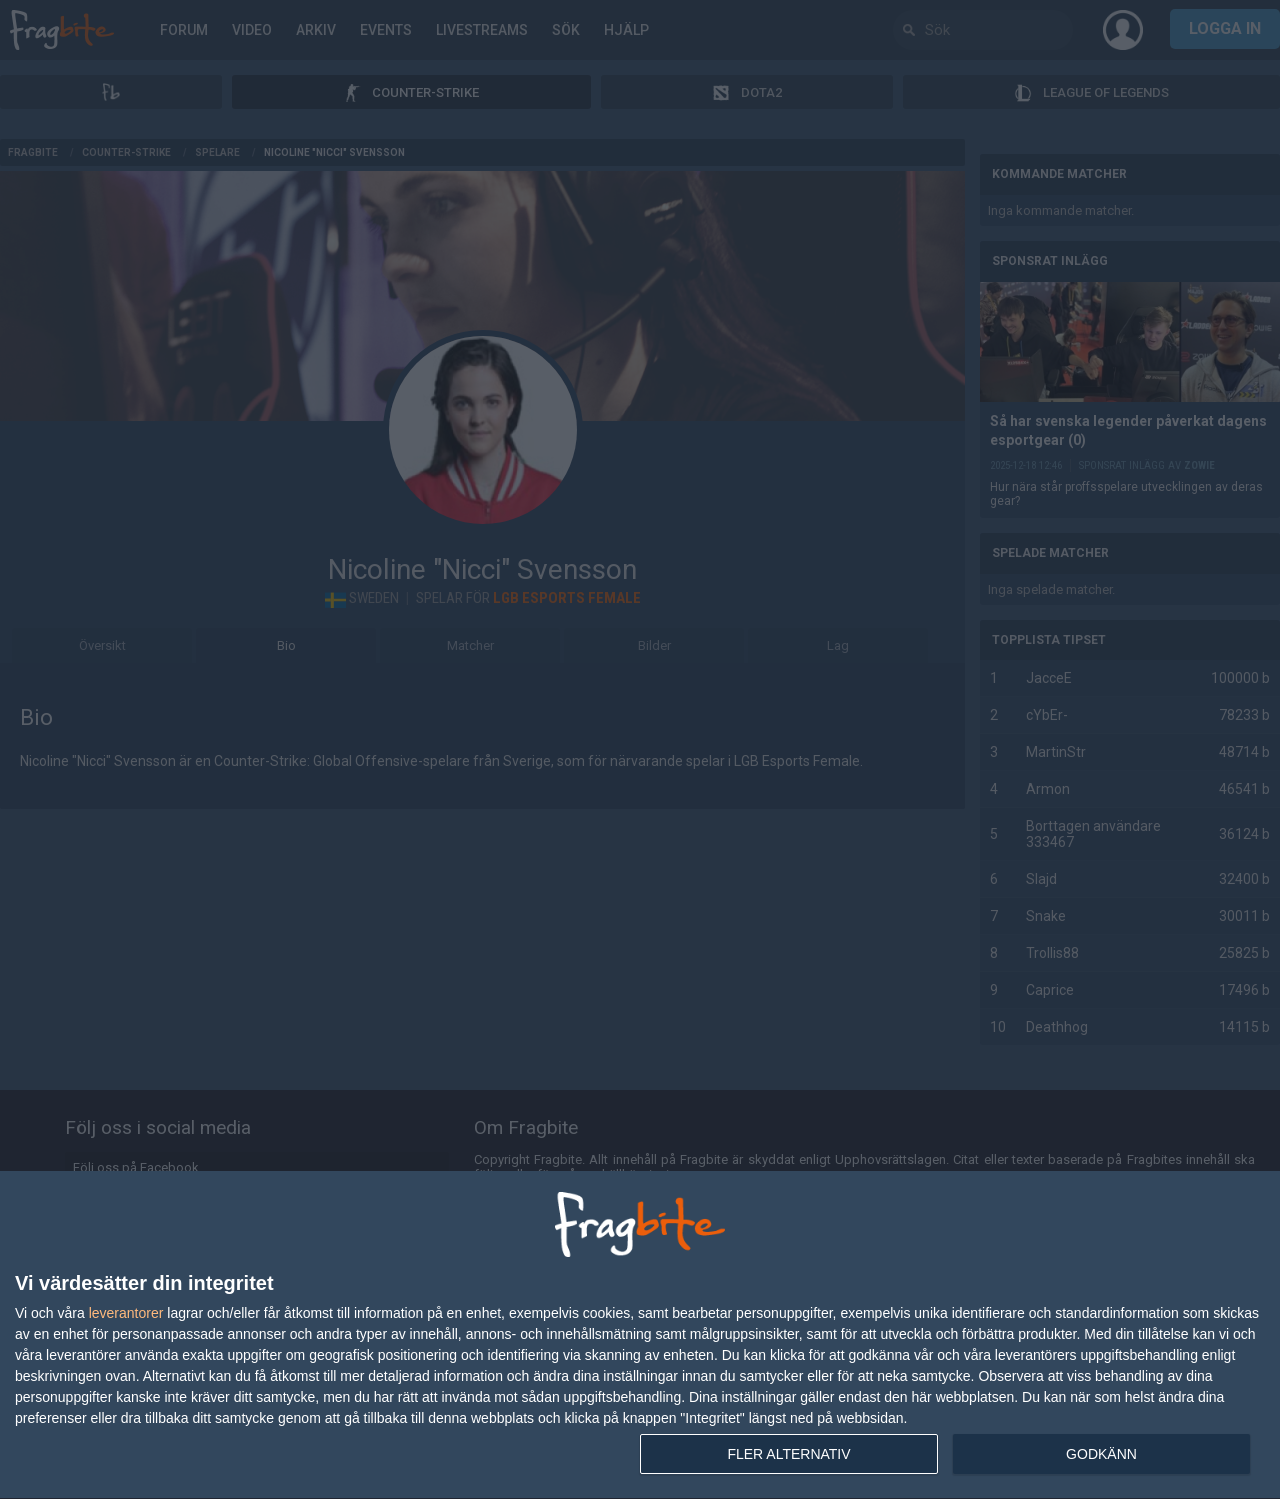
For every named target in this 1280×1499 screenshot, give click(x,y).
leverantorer (126, 1313)
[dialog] (640, 1335)
